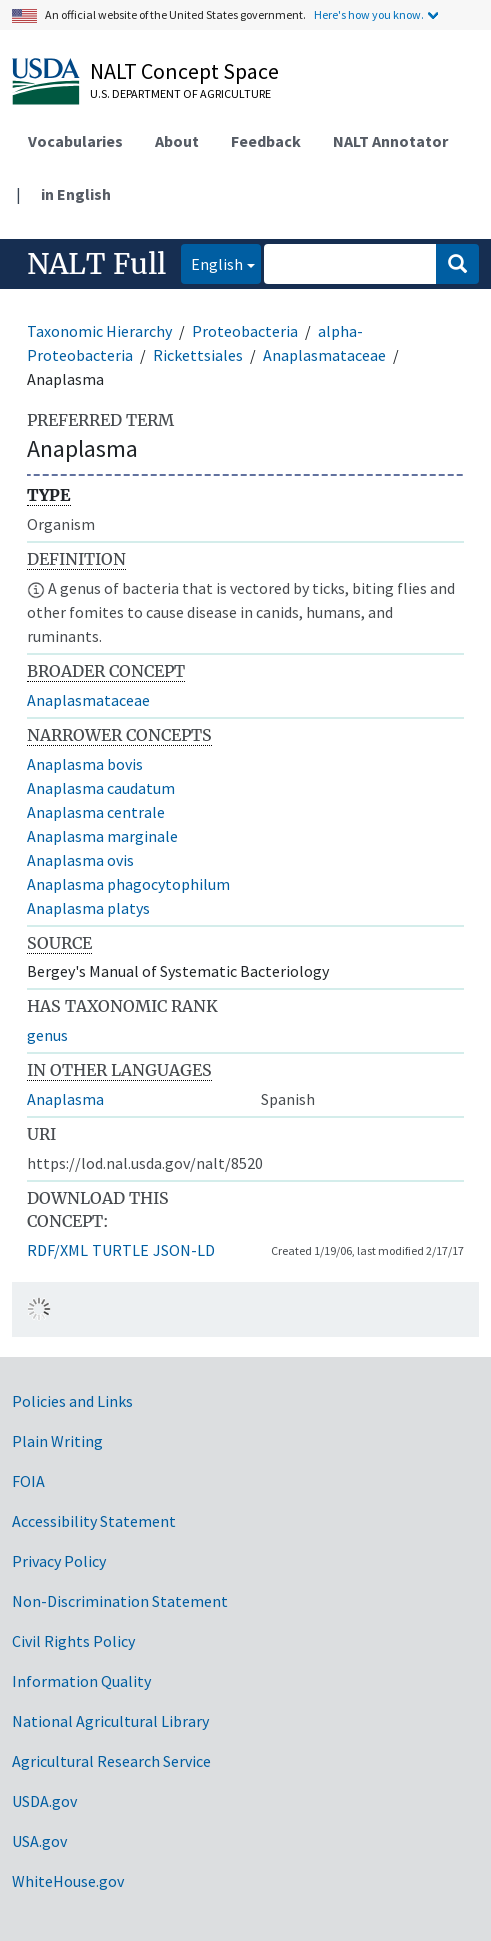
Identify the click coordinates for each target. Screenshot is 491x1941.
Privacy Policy (59, 1561)
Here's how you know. (369, 14)
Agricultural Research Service (111, 1761)
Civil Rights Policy (73, 1641)
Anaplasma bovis (85, 764)
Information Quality (81, 1681)
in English (76, 194)
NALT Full (96, 264)
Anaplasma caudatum (101, 788)
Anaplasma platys (88, 908)
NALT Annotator (390, 141)
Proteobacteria (245, 331)
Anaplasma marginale (102, 836)
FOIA (28, 1481)
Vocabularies (75, 141)
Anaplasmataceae (324, 355)
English (212, 262)
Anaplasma (65, 1099)
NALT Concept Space (184, 71)
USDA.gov (44, 1801)
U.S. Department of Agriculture (180, 93)
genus (47, 1035)
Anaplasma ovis (80, 860)
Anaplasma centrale (96, 812)
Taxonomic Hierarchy (99, 331)
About (177, 141)
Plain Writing (57, 1441)
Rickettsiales (198, 355)
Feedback (266, 141)
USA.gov (39, 1841)
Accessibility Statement (94, 1521)
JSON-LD (184, 1250)
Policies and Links (72, 1401)
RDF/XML (57, 1250)
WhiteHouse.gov (68, 1881)
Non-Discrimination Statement (120, 1601)
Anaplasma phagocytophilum (128, 884)
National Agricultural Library (110, 1721)
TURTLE (120, 1250)
